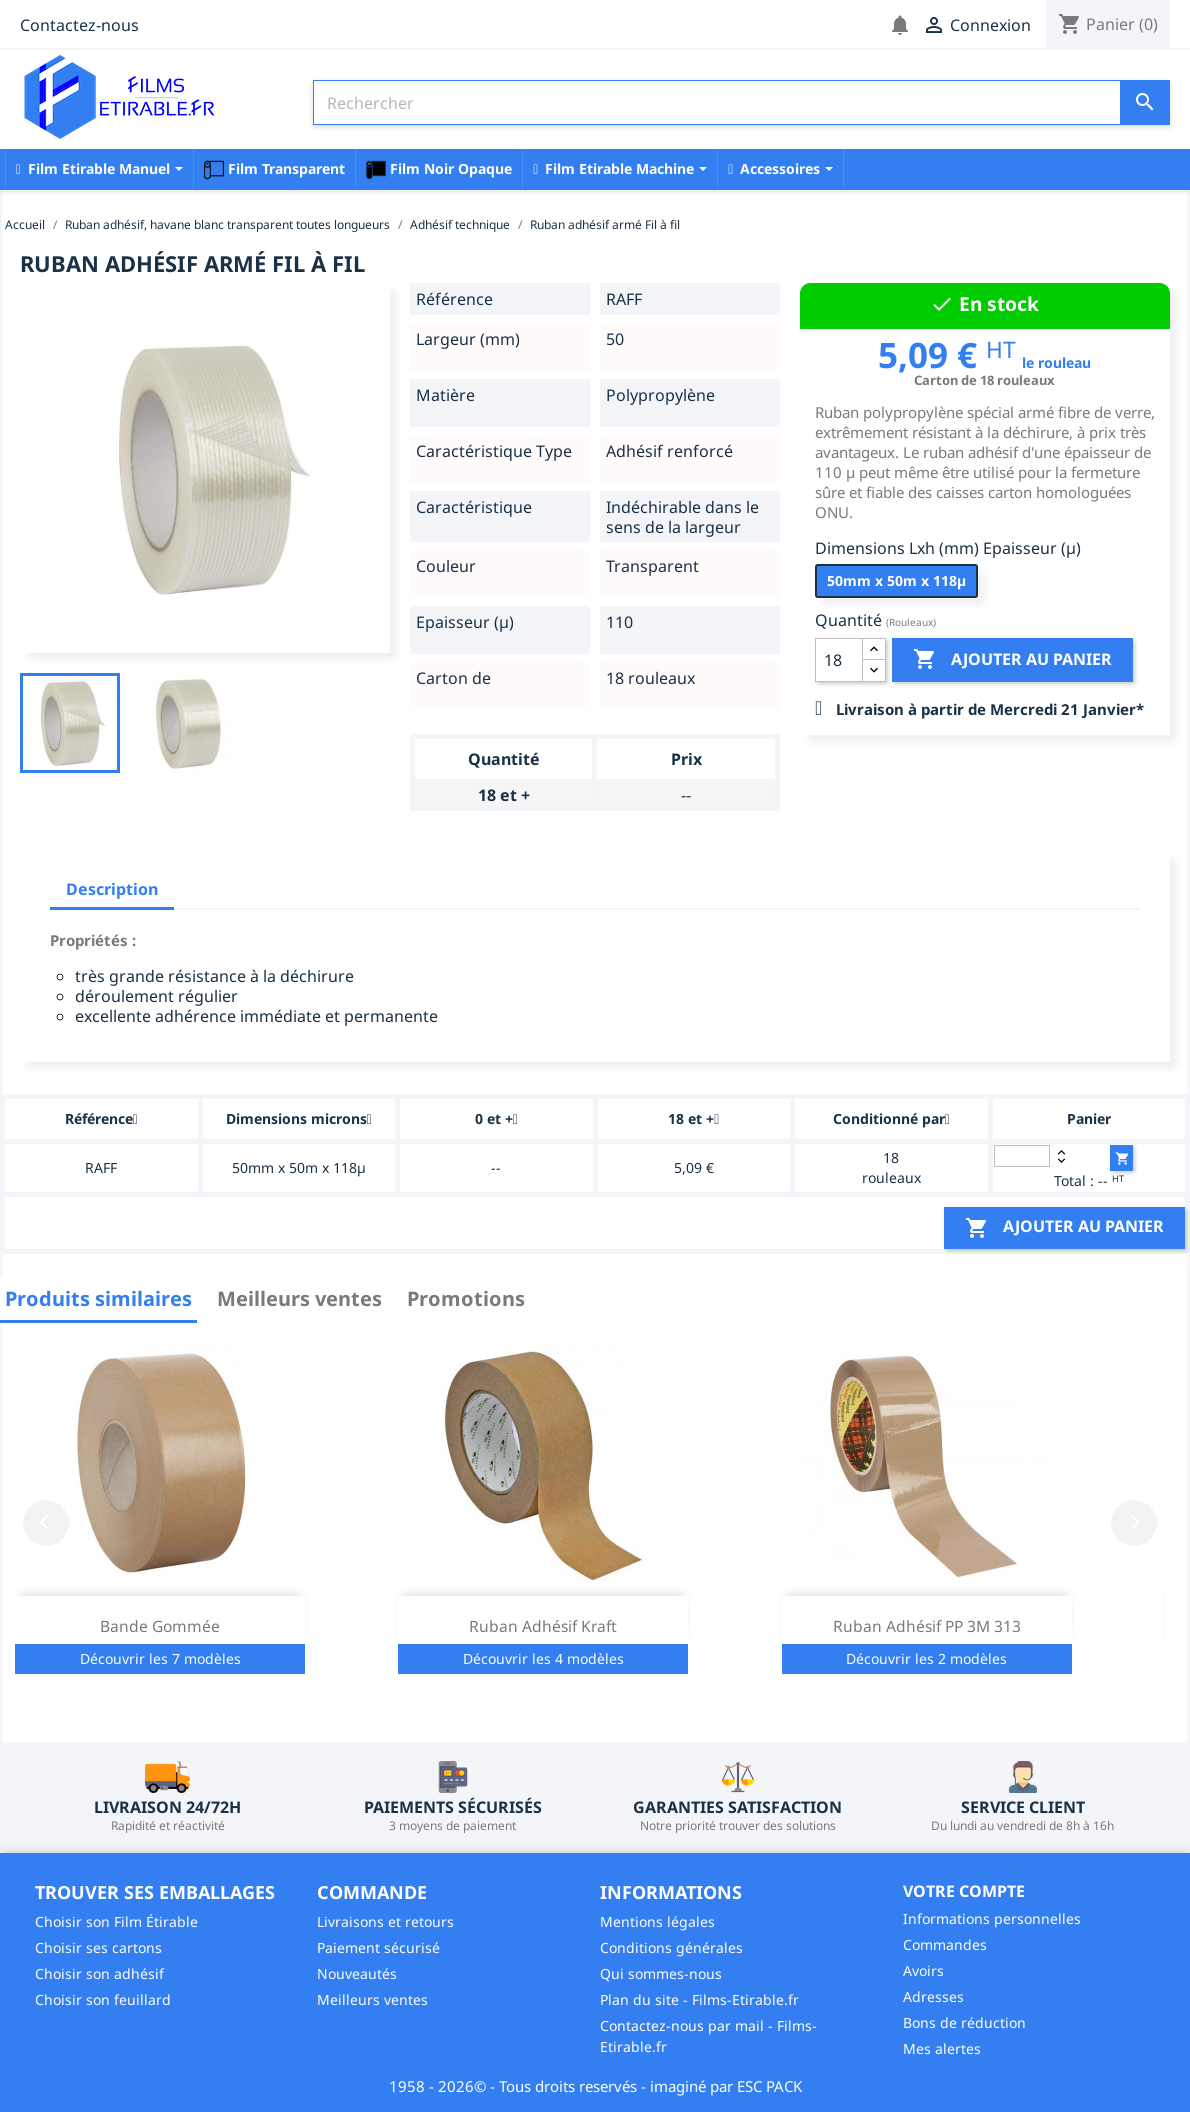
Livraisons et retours (385, 1921)
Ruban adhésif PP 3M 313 (927, 1626)
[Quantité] (839, 660)
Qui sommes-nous (661, 1973)
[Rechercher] (742, 102)
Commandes (945, 1944)
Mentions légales (657, 1921)
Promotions (466, 1298)
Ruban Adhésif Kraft (543, 1626)
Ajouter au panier (1012, 660)
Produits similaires (98, 1298)
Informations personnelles (992, 1918)
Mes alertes (942, 2048)
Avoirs (923, 1970)
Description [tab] (112, 889)
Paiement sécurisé (378, 1947)
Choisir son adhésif (99, 1973)
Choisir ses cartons (98, 1947)
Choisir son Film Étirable (116, 1921)
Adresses (933, 1996)
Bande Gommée (160, 1626)
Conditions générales (671, 1947)
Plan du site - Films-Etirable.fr (699, 1999)
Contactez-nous (79, 25)
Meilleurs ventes (299, 1298)
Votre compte (964, 1891)
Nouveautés (357, 1973)
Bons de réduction (964, 2022)
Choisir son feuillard (103, 1999)
